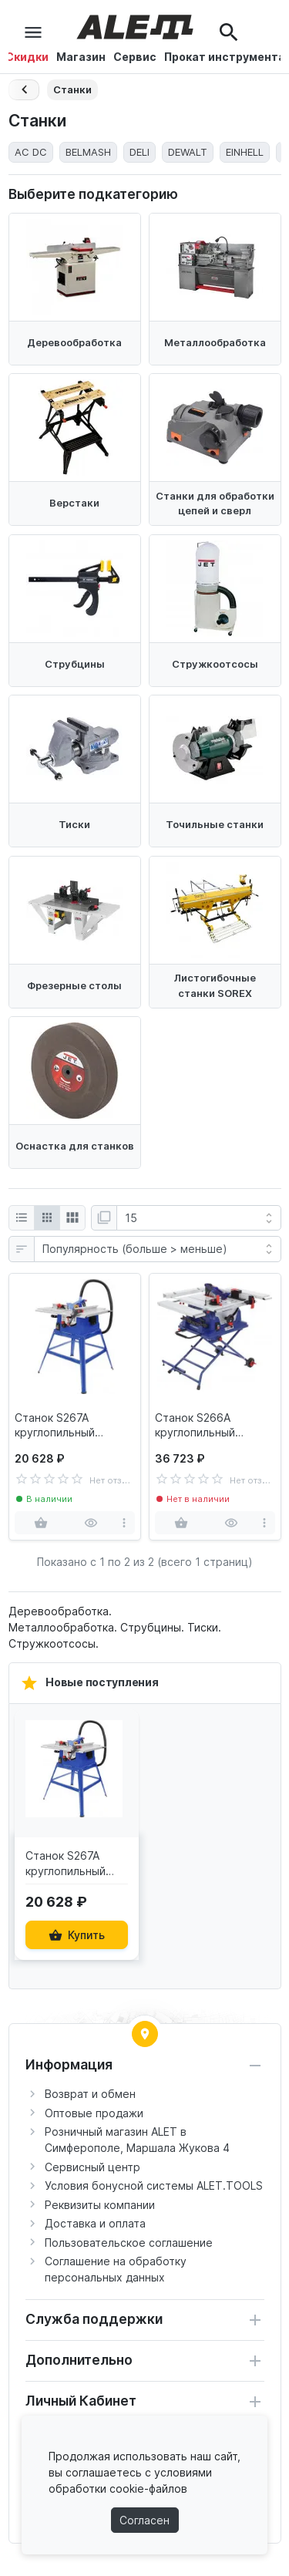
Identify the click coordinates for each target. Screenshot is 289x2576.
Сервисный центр (92, 2167)
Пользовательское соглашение (129, 2242)
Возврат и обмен (90, 2093)
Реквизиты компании (100, 2204)
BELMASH (88, 152)
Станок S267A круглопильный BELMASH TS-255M (65, 1425)
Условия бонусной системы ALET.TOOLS (154, 2185)
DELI (139, 152)
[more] (124, 1522)
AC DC (31, 152)
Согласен (144, 2520)
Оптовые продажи (94, 2113)
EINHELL (245, 152)
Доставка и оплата (95, 2223)
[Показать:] (198, 1218)
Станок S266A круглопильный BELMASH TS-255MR (209, 1425)
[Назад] (23, 89)
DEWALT (187, 152)
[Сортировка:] (157, 1249)
